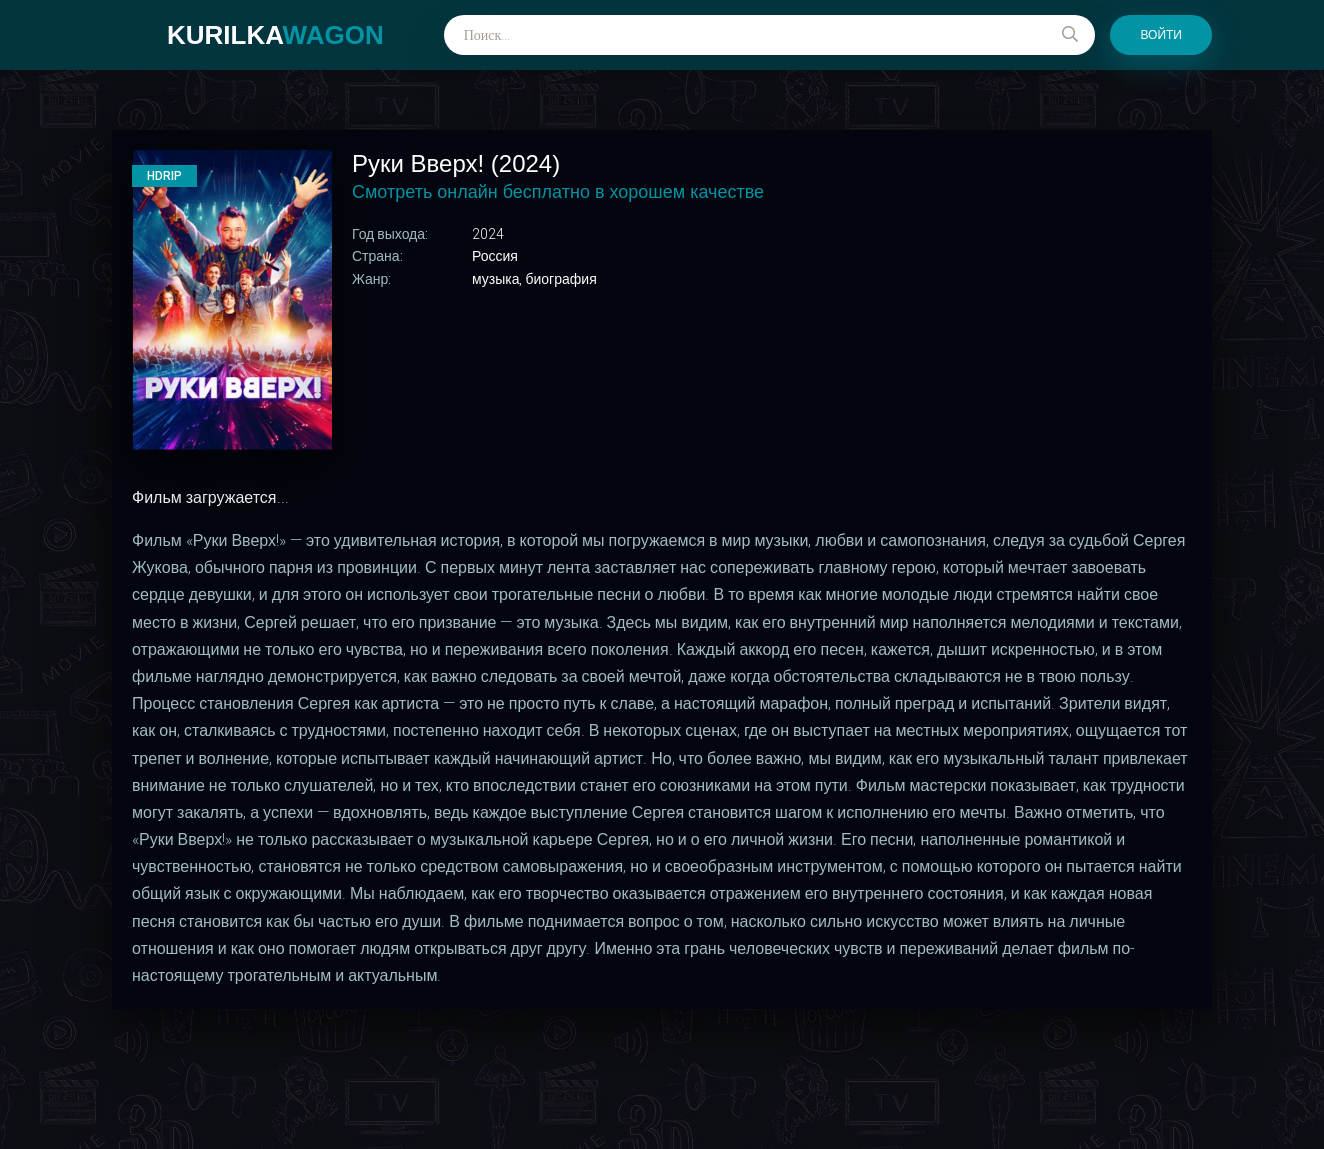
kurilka (275, 35)
